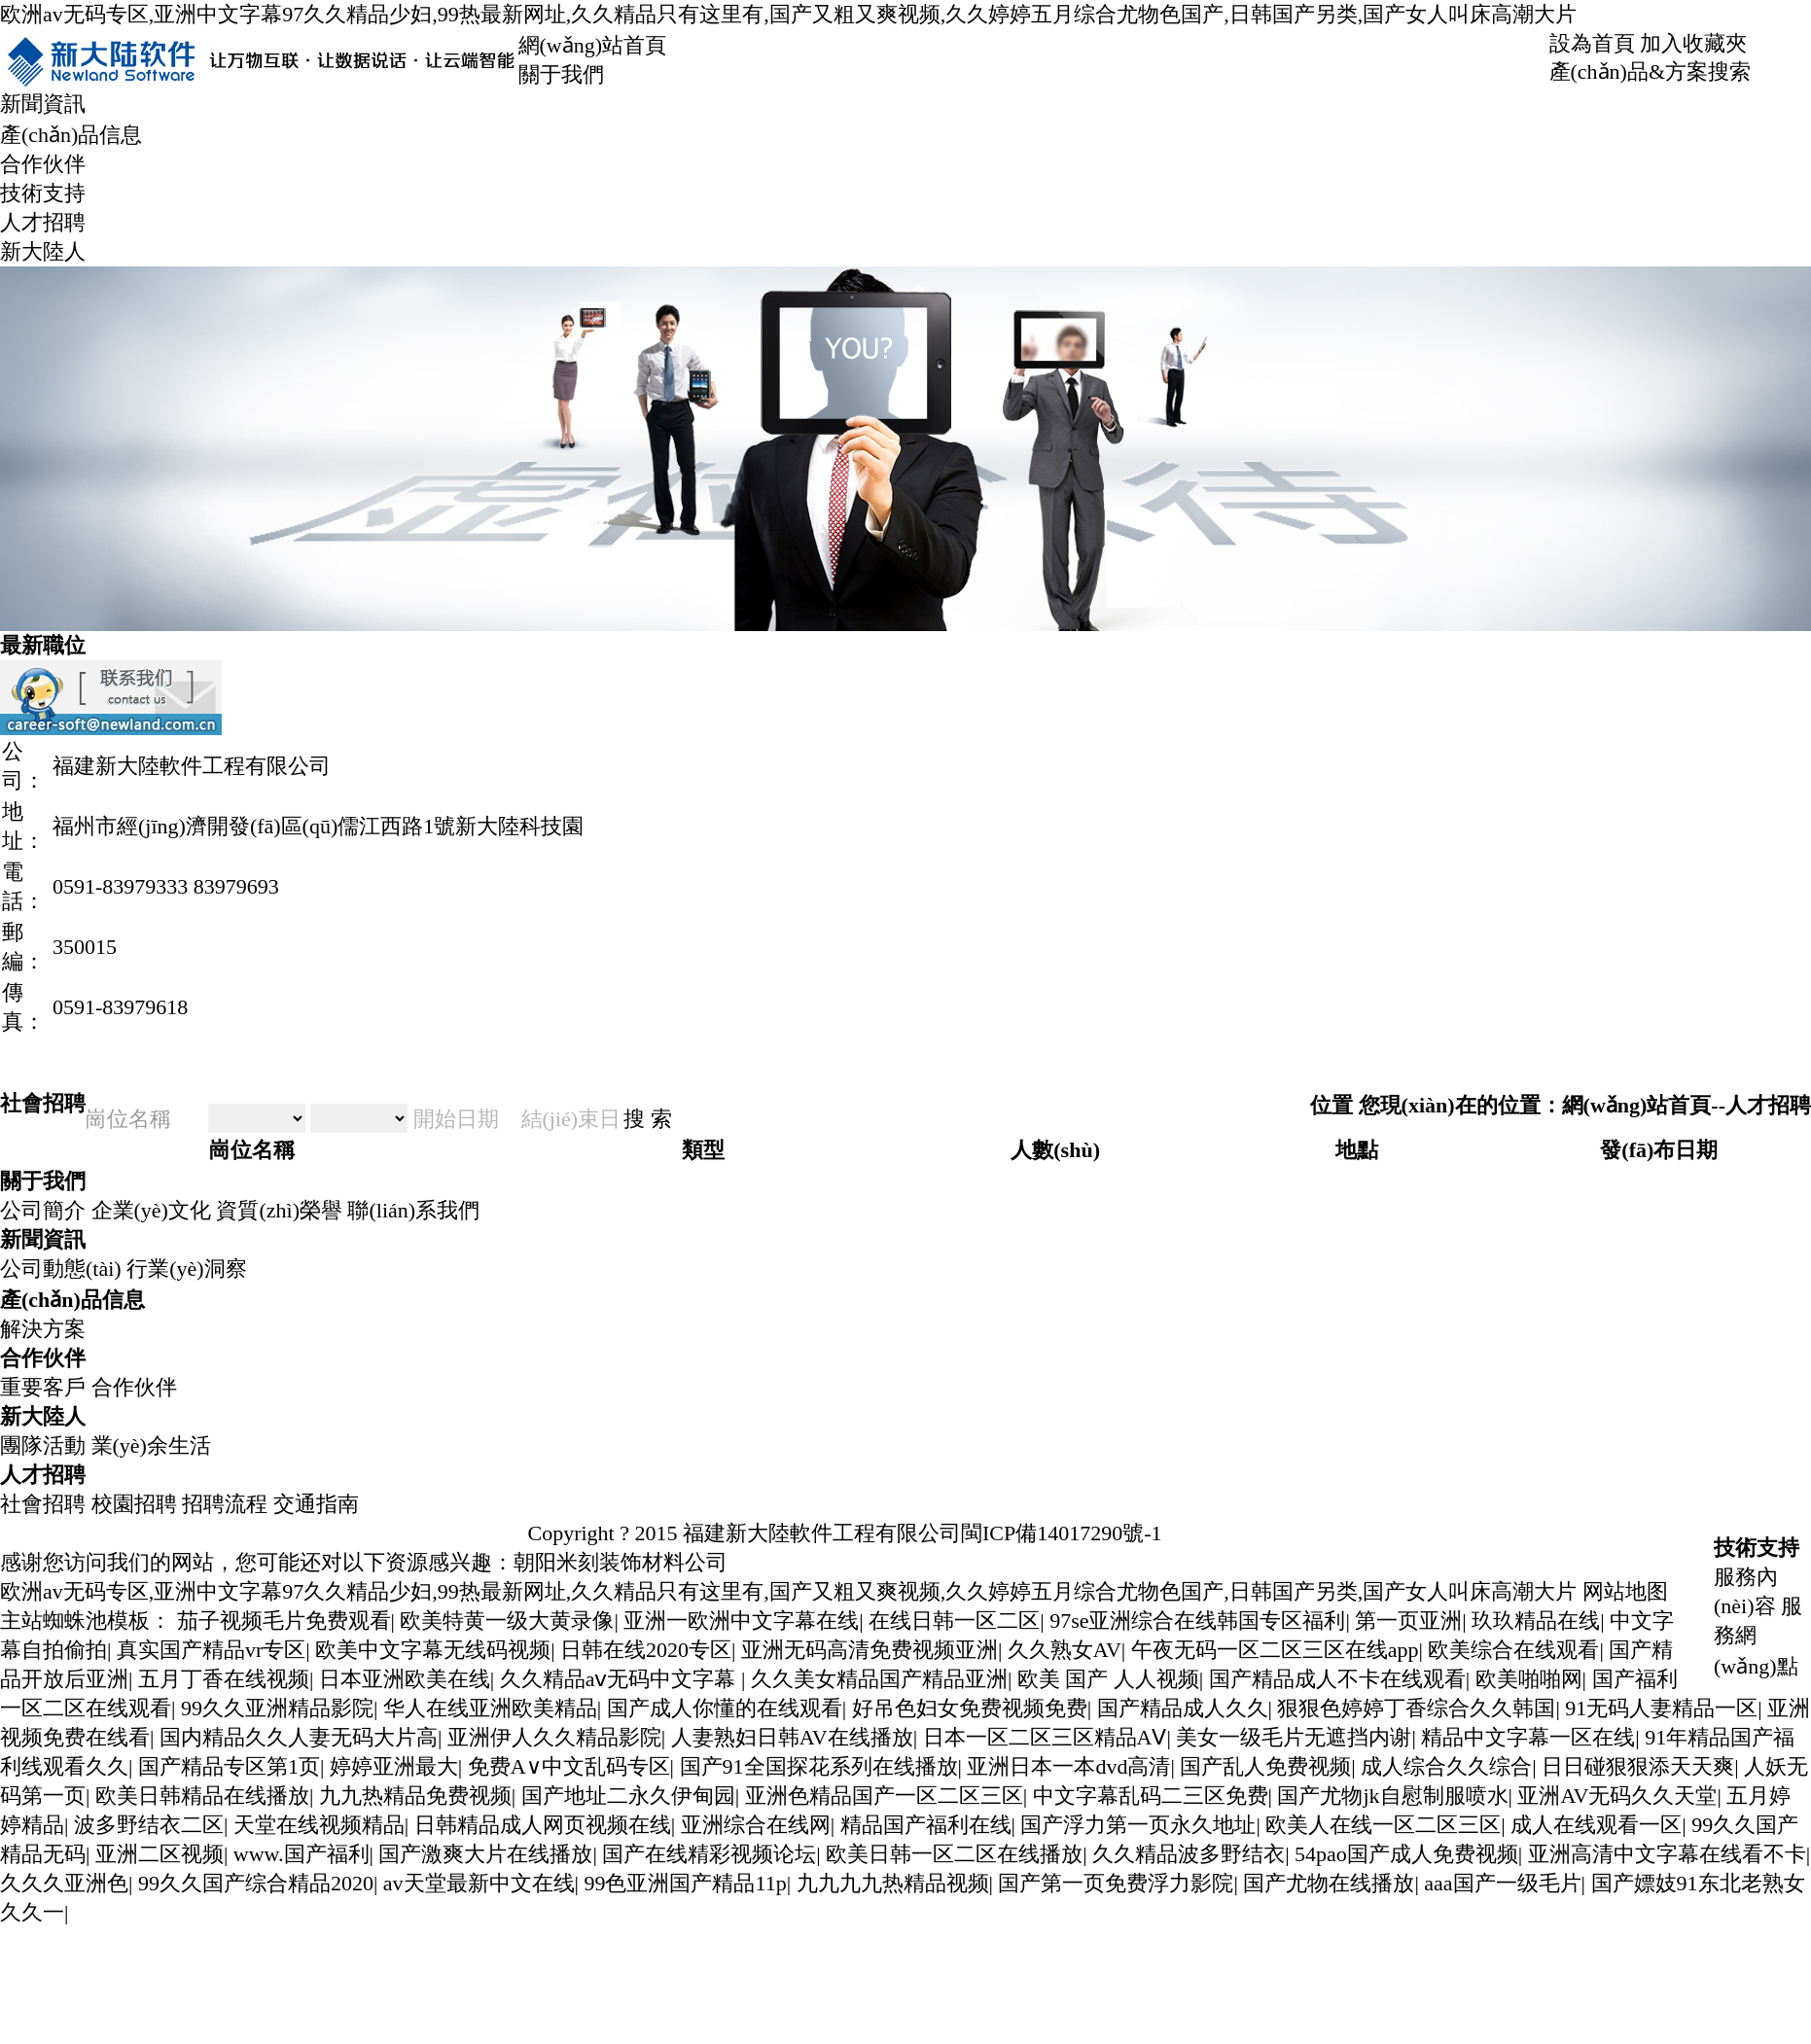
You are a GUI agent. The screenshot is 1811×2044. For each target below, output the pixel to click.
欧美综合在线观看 (1513, 1650)
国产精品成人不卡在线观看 (1337, 1679)
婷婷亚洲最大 (394, 1766)
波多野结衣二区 (149, 1825)
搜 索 (647, 1119)
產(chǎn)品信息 (71, 135)
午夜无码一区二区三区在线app (1275, 1650)
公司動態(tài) (61, 1268)
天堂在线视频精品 (319, 1825)
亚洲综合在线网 (756, 1825)
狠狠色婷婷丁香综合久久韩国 (1416, 1708)
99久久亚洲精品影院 (277, 1708)
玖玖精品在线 (1536, 1620)
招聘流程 (224, 1504)
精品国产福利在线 (926, 1825)
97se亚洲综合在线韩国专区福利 (1197, 1620)
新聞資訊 (43, 103)
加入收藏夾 (1693, 43)
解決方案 (43, 1329)
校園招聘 (134, 1504)
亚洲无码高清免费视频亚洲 (869, 1650)
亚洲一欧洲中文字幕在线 (741, 1620)
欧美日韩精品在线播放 (202, 1795)
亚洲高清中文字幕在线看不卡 (1667, 1854)
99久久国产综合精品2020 (255, 1883)
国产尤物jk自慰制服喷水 (1392, 1795)
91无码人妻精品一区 (1661, 1708)
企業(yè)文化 (151, 1210)
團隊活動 (43, 1445)
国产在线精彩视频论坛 (709, 1854)
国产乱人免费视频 (1265, 1766)
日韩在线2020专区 (645, 1650)
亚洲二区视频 (159, 1854)
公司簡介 (43, 1210)
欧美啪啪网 (1528, 1679)
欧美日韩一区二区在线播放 (954, 1854)
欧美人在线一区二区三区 (1383, 1825)
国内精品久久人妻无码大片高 (299, 1737)
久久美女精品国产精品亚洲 (879, 1679)
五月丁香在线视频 (223, 1679)
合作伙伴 (43, 164)
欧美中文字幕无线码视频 (432, 1650)
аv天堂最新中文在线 (479, 1883)
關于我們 (561, 74)
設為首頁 (1592, 43)
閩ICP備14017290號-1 (1061, 1533)
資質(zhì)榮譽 (279, 1210)
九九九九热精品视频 (893, 1883)
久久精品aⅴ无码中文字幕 (620, 1679)
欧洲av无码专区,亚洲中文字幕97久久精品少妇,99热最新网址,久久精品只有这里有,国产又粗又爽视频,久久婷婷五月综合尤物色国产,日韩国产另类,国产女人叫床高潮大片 (788, 14)
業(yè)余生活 (151, 1445)
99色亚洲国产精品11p (685, 1883)
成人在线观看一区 (1596, 1825)
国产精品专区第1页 (229, 1766)
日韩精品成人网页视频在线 (542, 1825)
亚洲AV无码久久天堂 (1617, 1795)
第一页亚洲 (1408, 1620)
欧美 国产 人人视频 (1108, 1679)
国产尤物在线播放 (1328, 1883)
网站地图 (1625, 1591)
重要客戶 (43, 1387)
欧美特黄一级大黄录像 (507, 1620)
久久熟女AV (1064, 1650)
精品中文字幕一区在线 (1528, 1737)
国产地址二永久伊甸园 (628, 1795)
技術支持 (43, 193)
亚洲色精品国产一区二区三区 (884, 1795)
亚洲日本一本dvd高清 (1068, 1766)
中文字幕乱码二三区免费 (1150, 1795)
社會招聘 (43, 1504)
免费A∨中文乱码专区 (569, 1766)
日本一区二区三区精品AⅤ (1045, 1737)
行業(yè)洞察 (186, 1268)
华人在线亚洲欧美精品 (490, 1708)
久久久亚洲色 (64, 1883)
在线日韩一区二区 (954, 1620)
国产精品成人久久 (1182, 1708)
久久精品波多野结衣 (1188, 1854)
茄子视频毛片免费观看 (284, 1620)
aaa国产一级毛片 (1502, 1883)
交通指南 (316, 1504)
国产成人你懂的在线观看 (724, 1708)
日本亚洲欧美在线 (404, 1679)
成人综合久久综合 (1446, 1766)
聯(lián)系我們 (413, 1210)
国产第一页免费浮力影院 (1115, 1883)
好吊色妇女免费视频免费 (969, 1708)
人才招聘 (43, 222)
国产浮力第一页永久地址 (1138, 1825)
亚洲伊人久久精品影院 (554, 1737)
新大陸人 (43, 251)
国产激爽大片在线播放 (485, 1854)
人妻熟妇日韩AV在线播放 (792, 1737)
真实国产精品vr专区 (211, 1650)
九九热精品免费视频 (415, 1795)
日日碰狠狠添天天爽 (1638, 1766)
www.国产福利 (301, 1854)
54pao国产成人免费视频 (1406, 1854)
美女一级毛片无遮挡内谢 (1293, 1737)
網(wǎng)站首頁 (592, 45)
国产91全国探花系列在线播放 (819, 1766)
